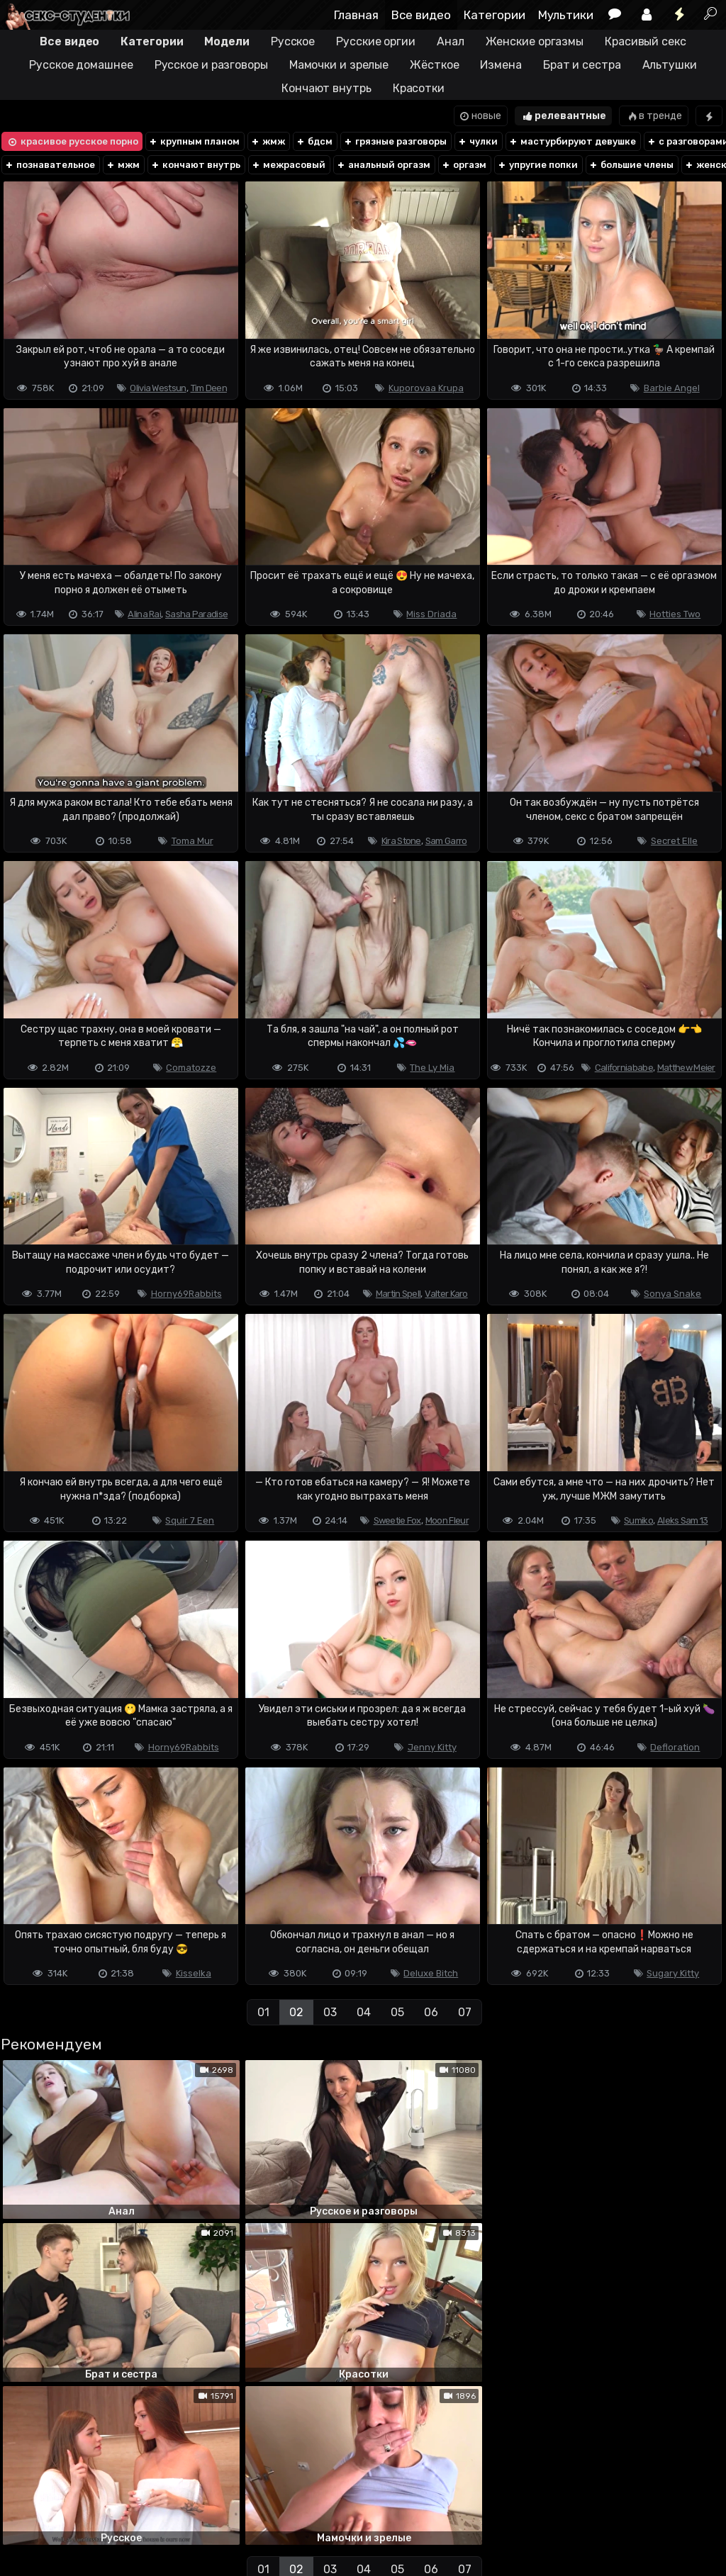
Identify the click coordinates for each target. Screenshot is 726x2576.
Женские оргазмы (535, 41)
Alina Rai (144, 614)
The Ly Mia (432, 1067)
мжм (123, 164)
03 (330, 2012)
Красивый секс (645, 41)
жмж (267, 141)
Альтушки (669, 65)
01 (263, 2012)
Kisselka (193, 1973)
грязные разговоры (395, 141)
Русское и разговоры (211, 65)
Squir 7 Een (189, 1520)
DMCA (22, 2509)
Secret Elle (674, 841)
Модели (226, 41)
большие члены (631, 164)
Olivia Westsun (158, 388)
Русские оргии (375, 41)
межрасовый (288, 164)
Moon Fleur (447, 1520)
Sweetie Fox (397, 1520)
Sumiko (638, 1520)
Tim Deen (209, 388)
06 (431, 2012)
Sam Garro (446, 841)
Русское (293, 41)
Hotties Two (674, 614)
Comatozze (191, 1067)
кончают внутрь (195, 164)
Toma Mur (192, 841)
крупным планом (194, 141)
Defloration (675, 1747)
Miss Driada (431, 614)
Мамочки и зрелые (339, 65)
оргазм (463, 164)
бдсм (314, 141)
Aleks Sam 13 (682, 1520)
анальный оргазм (383, 164)
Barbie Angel (672, 388)
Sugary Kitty (673, 1973)
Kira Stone (401, 841)
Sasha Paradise (196, 614)
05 (397, 2012)
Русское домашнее (81, 65)
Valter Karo (446, 1293)
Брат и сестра (582, 65)
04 (364, 2012)
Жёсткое (434, 65)
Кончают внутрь (326, 88)
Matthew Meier (686, 1067)
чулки (477, 141)
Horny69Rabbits (186, 1293)
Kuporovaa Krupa (426, 388)
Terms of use (73, 2509)
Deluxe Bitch (430, 1973)
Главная (356, 15)
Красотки (419, 88)
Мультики (565, 15)
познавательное (49, 164)
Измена (500, 65)
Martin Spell (398, 1293)
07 (464, 2012)
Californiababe (624, 1067)
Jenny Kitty (432, 1747)
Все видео (421, 15)
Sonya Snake (672, 1293)
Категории (494, 15)
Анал (450, 41)
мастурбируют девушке (572, 141)
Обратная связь (148, 2509)
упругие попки (537, 164)
